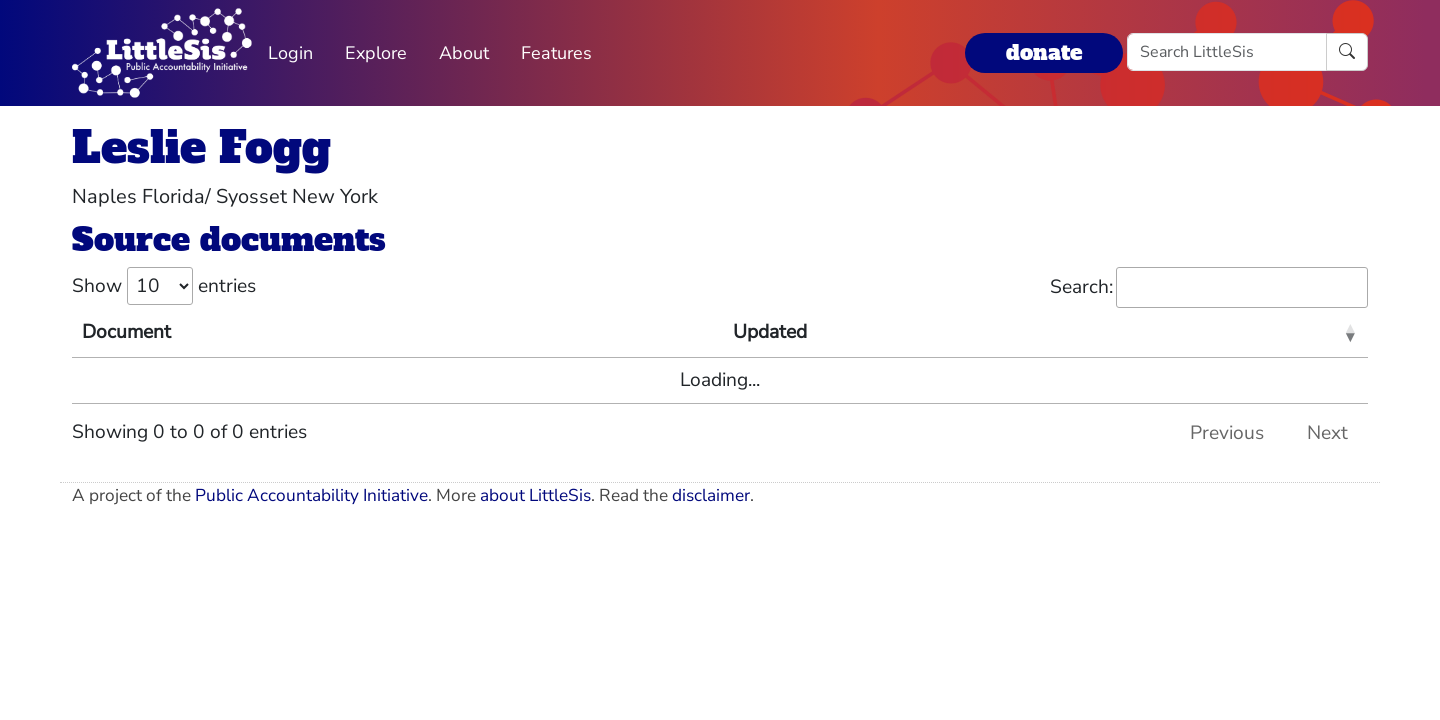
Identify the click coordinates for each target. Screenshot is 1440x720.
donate (1044, 52)
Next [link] (1327, 433)
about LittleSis (535, 495)
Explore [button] (376, 53)
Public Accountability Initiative (311, 495)
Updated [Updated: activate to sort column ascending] (770, 332)
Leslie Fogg (201, 147)
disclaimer (711, 495)
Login (290, 53)
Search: (1209, 287)
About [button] (464, 53)
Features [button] (556, 53)
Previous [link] (1227, 433)
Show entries (164, 286)
